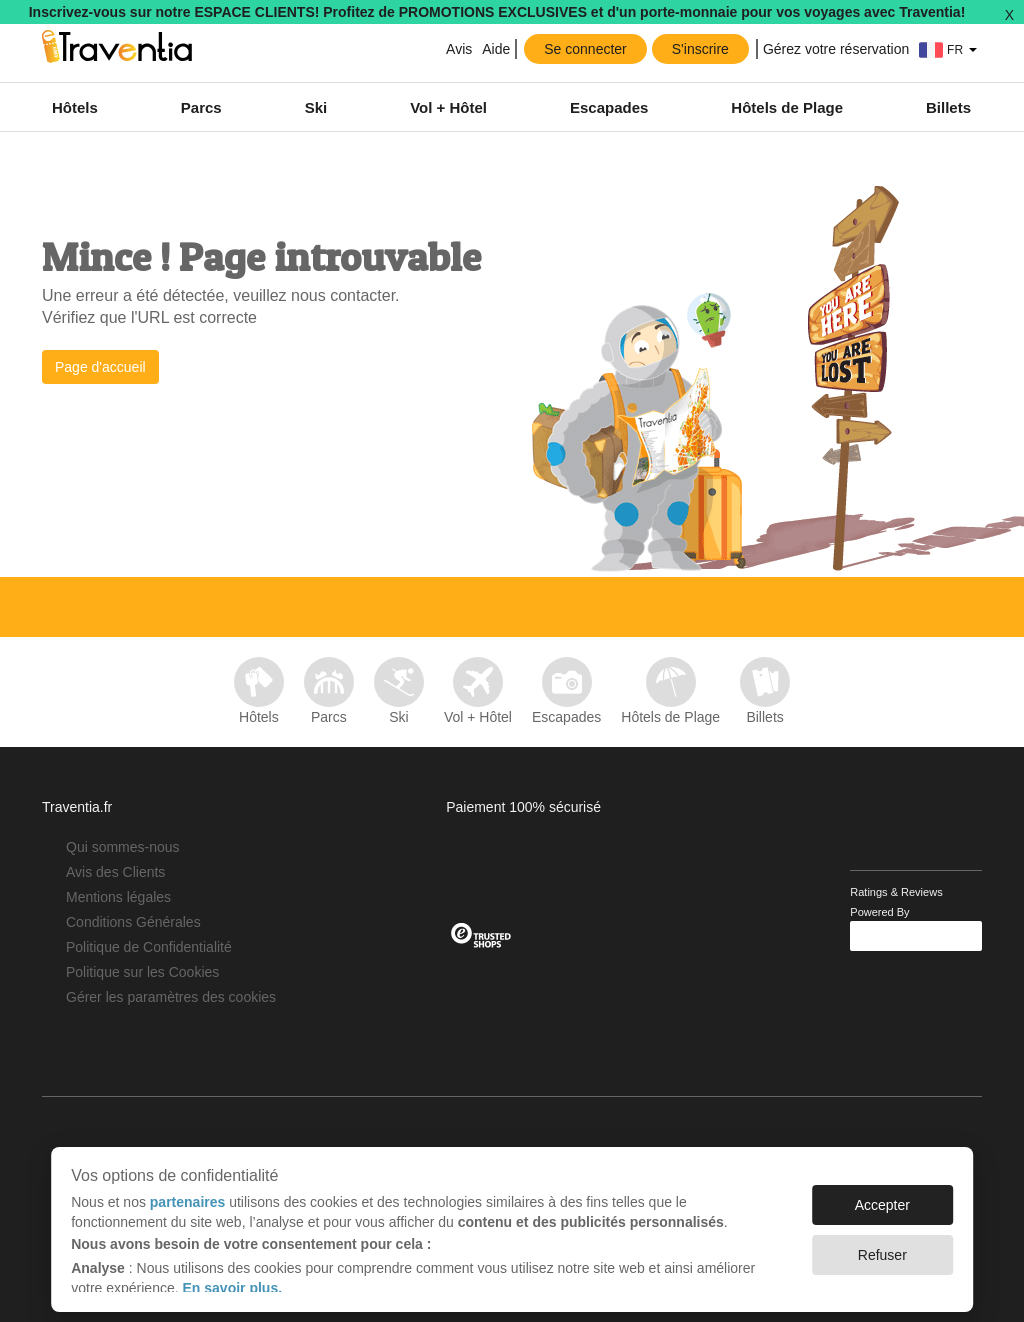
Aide (496, 49)
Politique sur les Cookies (142, 972)
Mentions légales (118, 897)
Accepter (882, 1195)
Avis (457, 49)
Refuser (882, 1245)
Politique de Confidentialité (149, 947)
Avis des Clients (115, 872)
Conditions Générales (133, 922)
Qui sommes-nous (123, 847)
